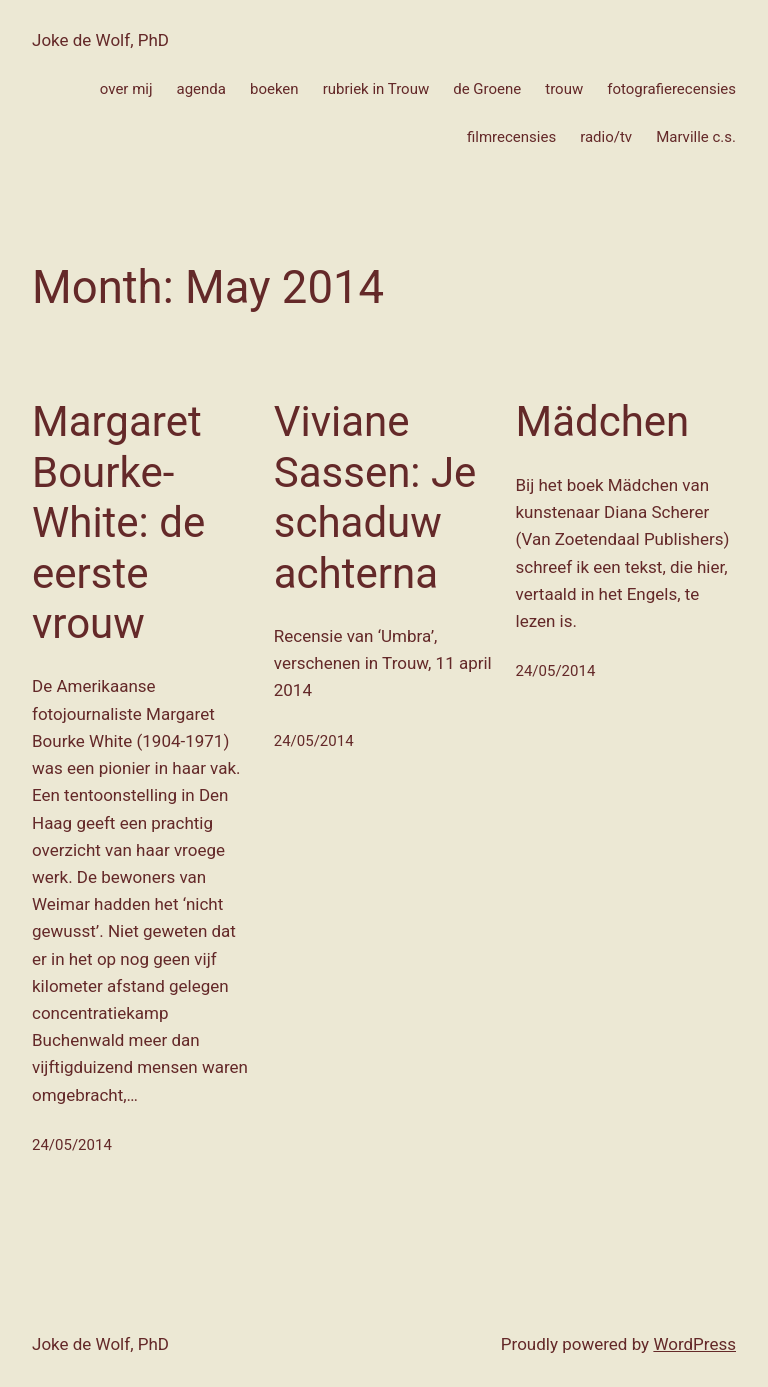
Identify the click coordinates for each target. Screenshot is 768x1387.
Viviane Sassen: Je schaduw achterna (375, 497)
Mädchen (603, 421)
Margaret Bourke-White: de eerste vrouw (118, 522)
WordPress (694, 1344)
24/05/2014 (72, 1145)
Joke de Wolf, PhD (100, 40)
